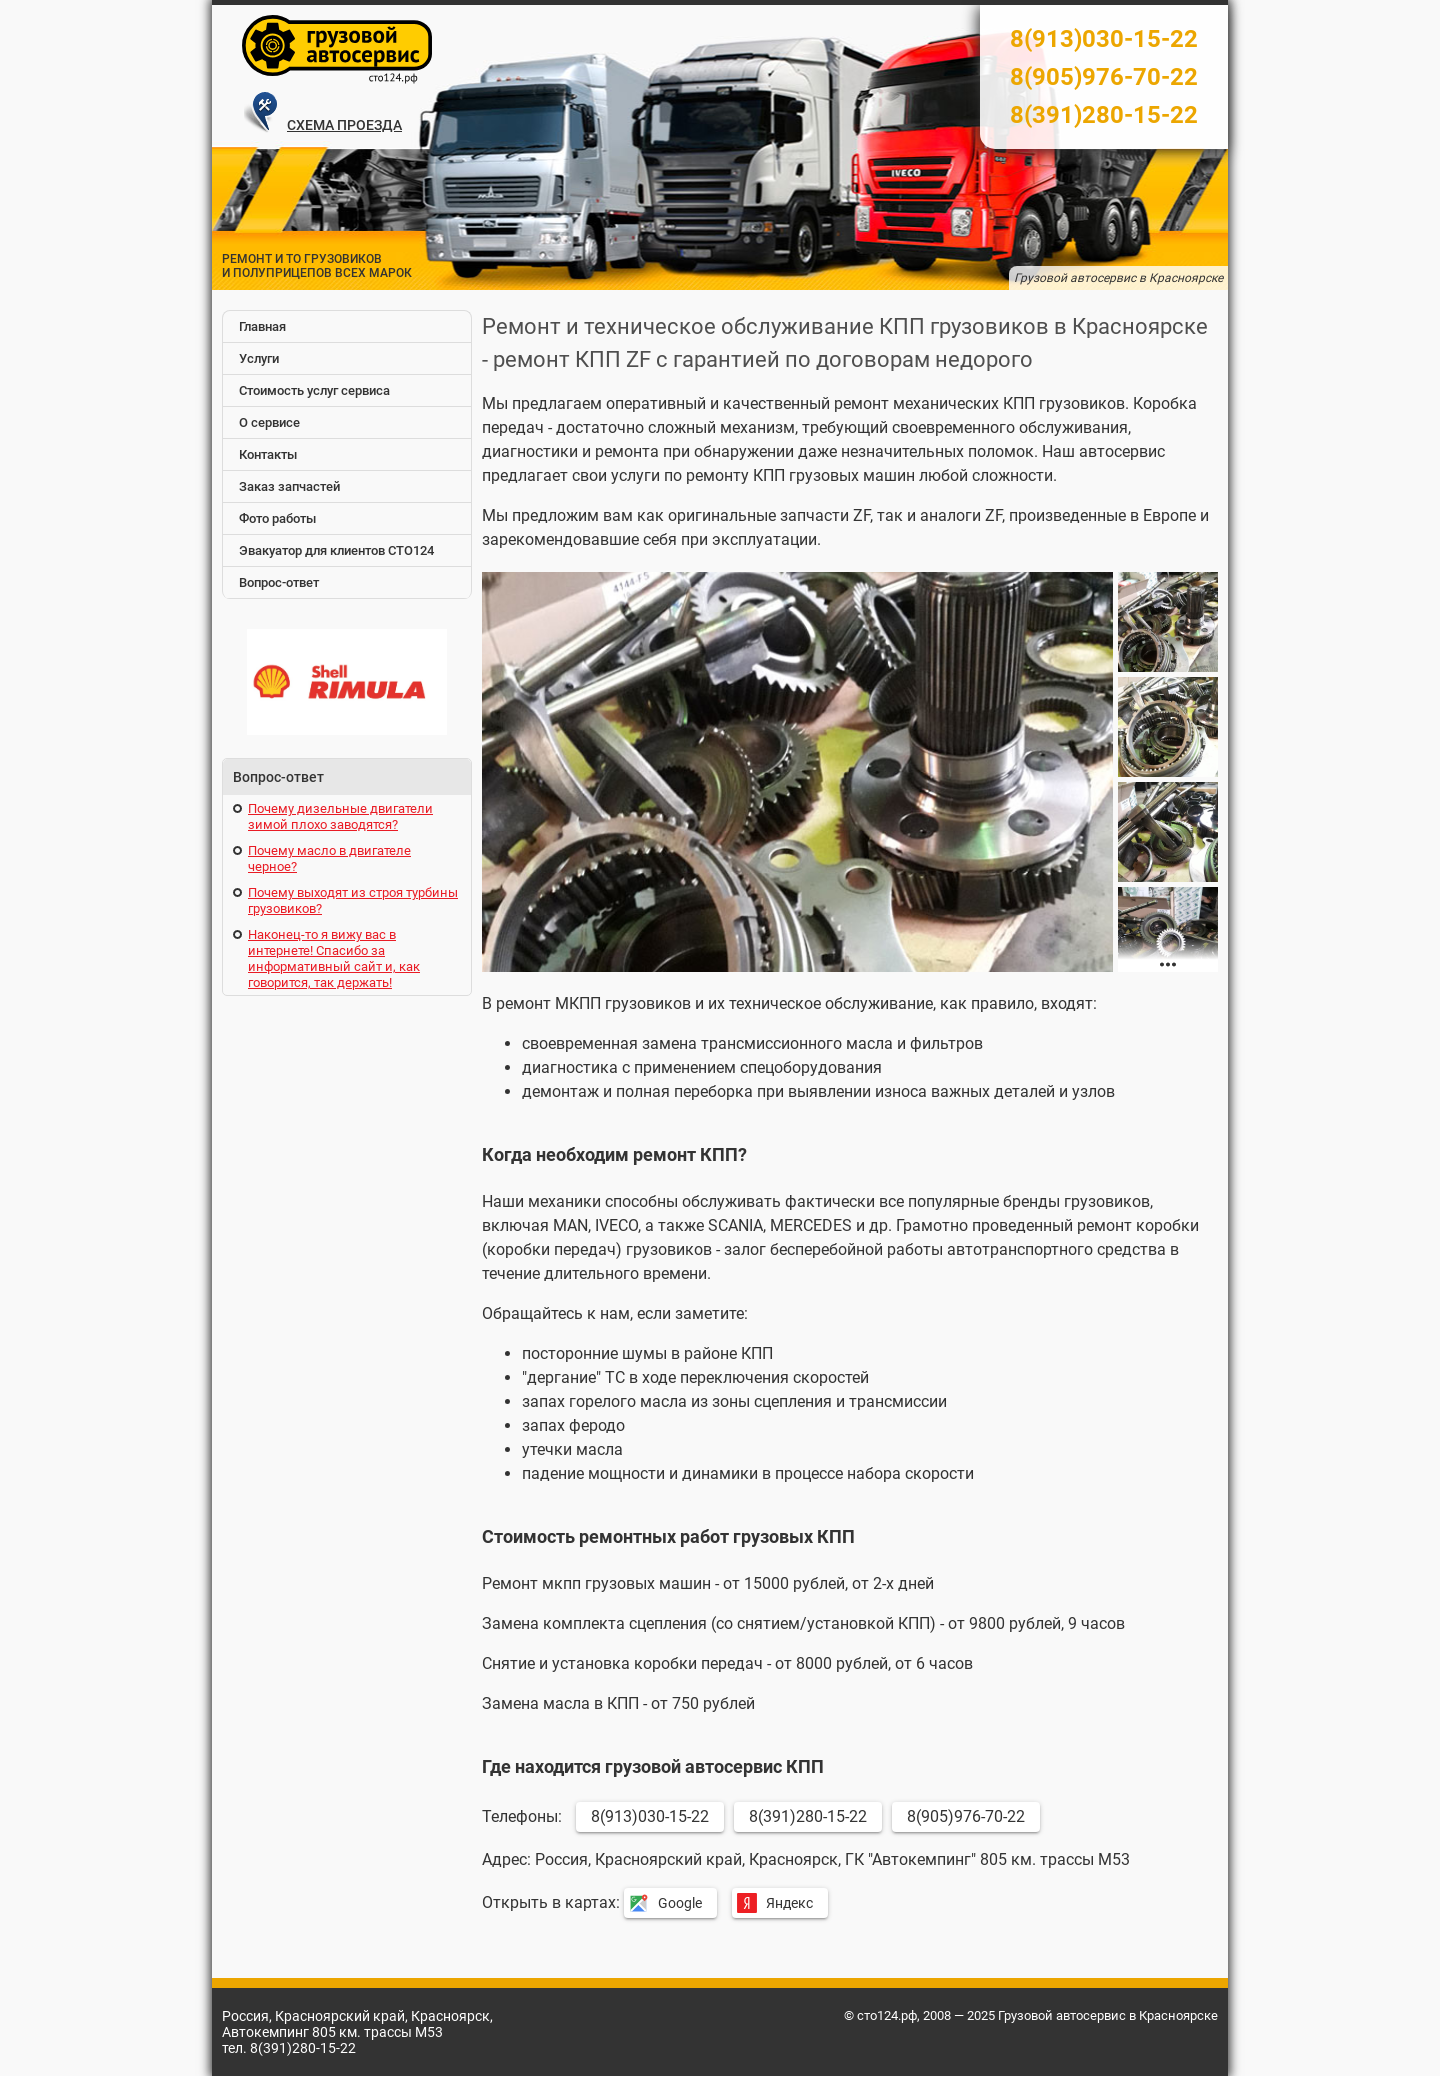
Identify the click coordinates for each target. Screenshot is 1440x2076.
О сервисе (269, 422)
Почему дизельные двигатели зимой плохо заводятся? (340, 816)
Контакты (268, 454)
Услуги (259, 358)
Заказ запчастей (289, 486)
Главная (262, 326)
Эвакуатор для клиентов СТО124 (336, 550)
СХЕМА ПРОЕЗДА (344, 125)
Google (680, 1903)
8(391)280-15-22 (1104, 115)
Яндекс (789, 1903)
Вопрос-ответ (279, 582)
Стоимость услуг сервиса (314, 390)
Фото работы (277, 518)
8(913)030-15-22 (1104, 39)
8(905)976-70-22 (1104, 77)
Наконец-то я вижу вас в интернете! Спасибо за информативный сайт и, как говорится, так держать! (334, 958)
